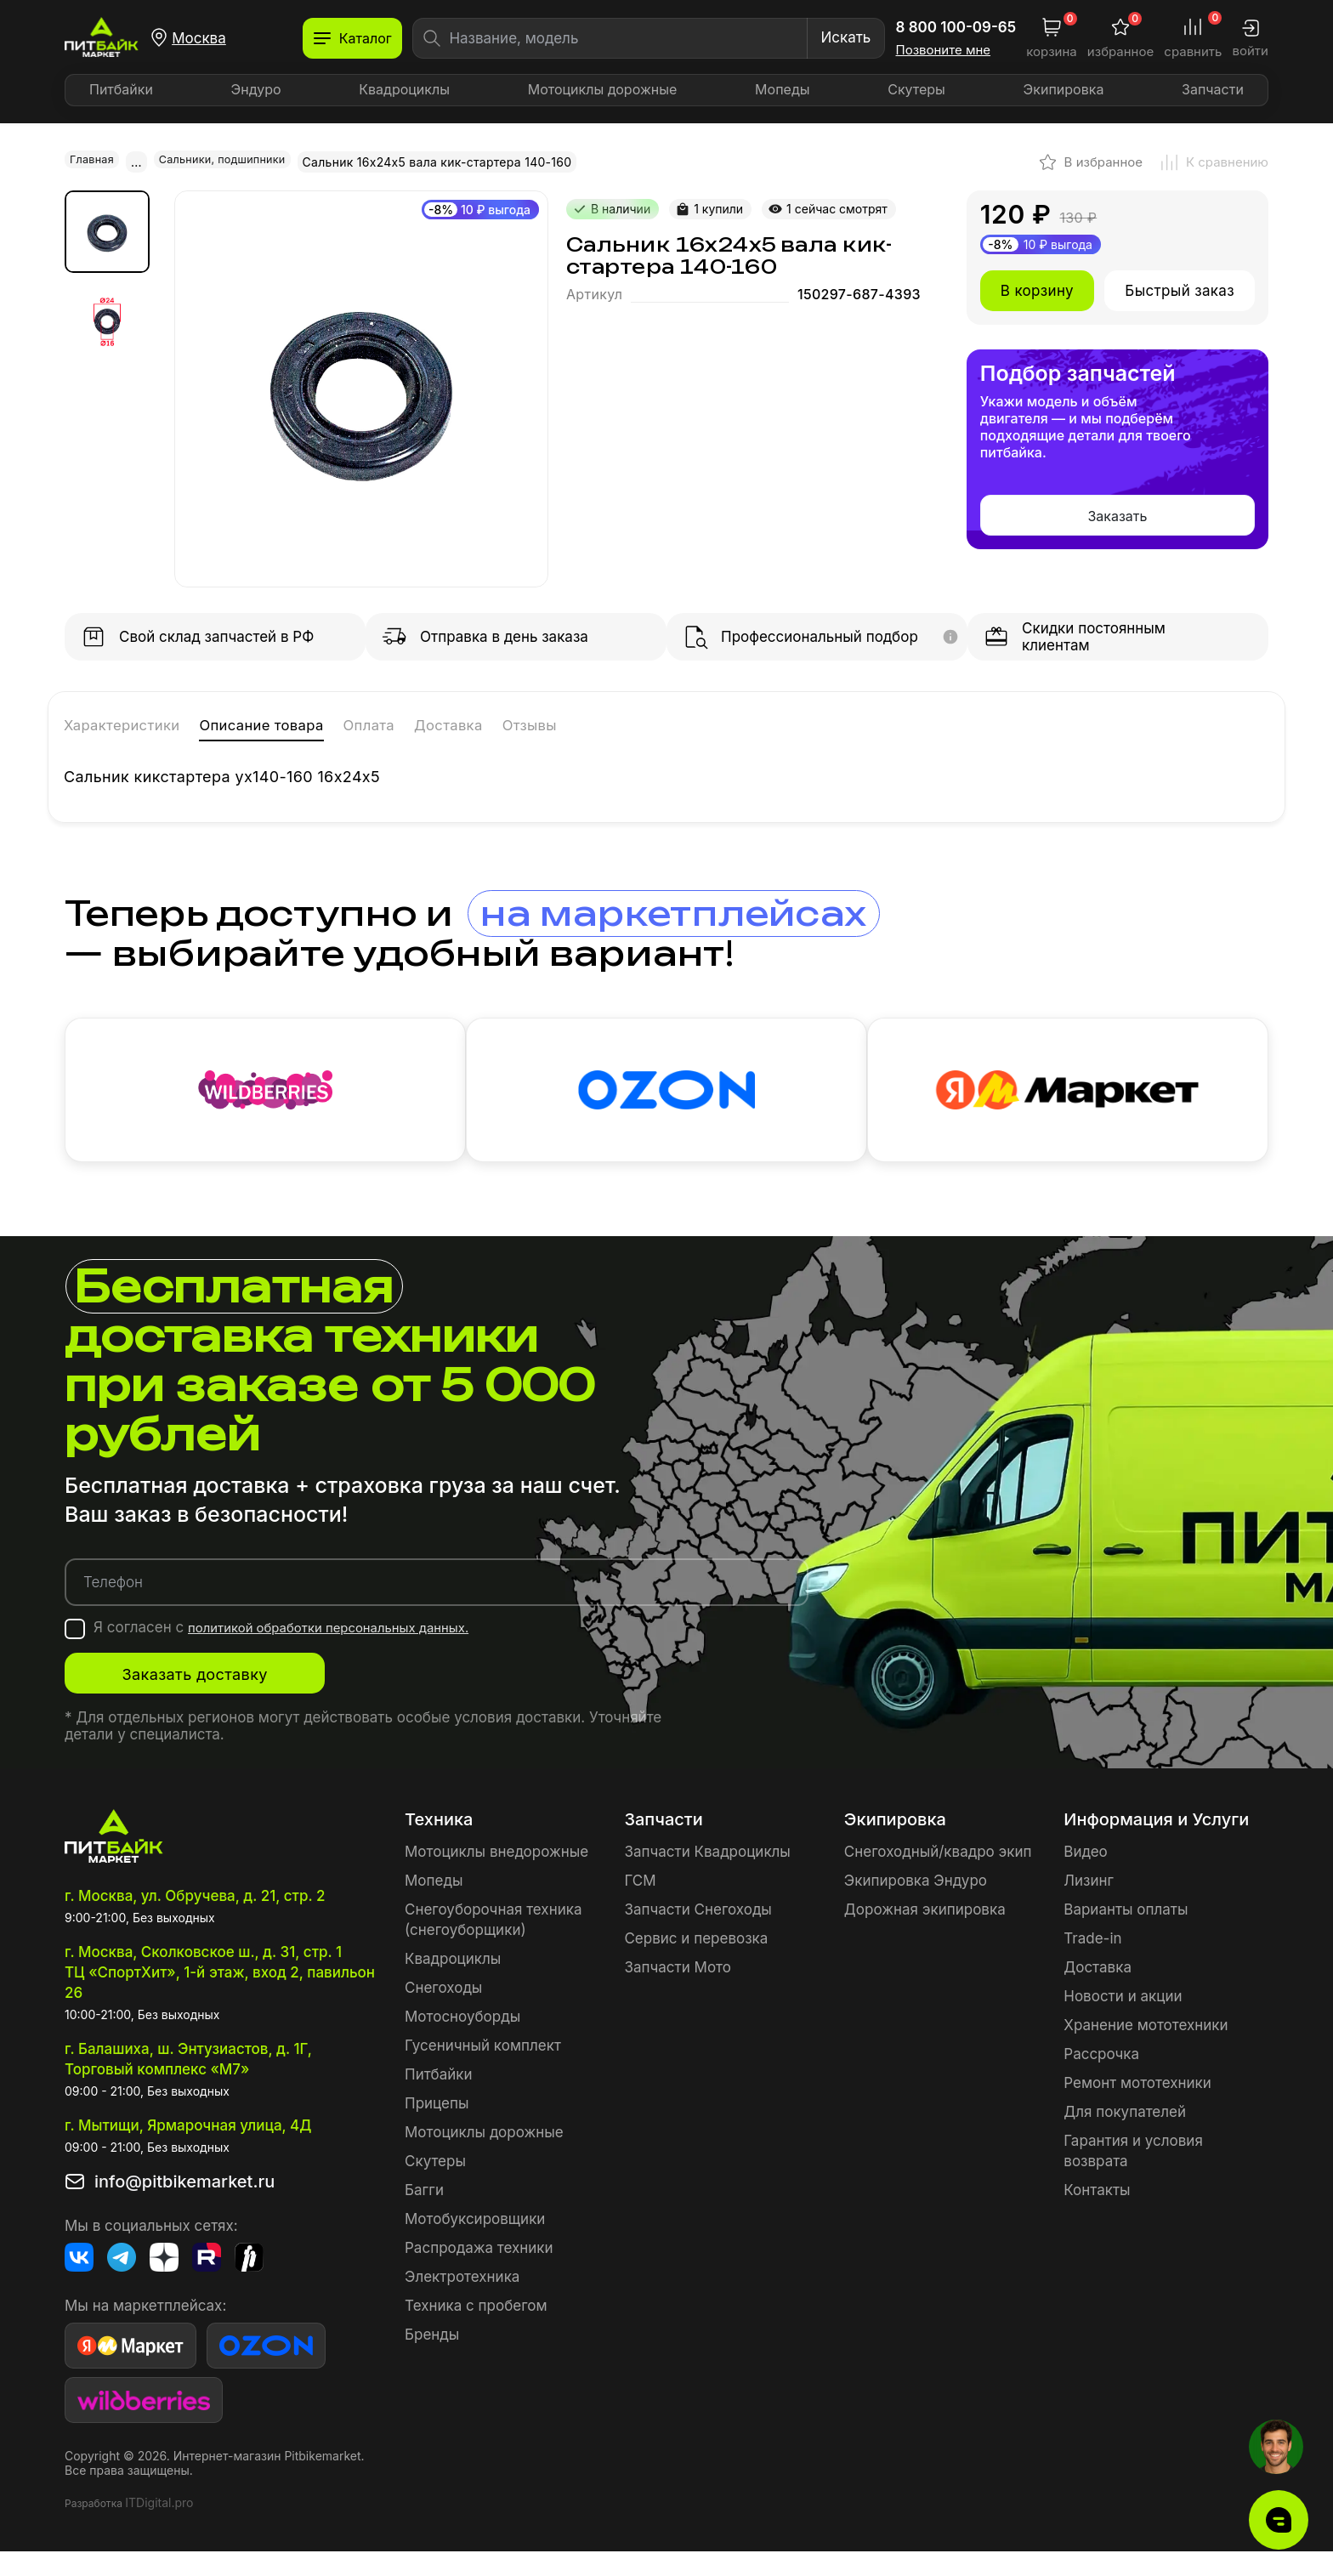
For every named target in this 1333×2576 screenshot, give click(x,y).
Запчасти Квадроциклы (707, 1875)
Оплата (471, 723)
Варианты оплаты (1126, 1933)
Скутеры (916, 89)
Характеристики (144, 723)
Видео (1085, 1875)
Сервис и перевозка (696, 1962)
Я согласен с (301, 1651)
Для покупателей (1125, 2135)
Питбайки (121, 89)
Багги (424, 2213)
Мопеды (782, 89)
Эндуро (256, 89)
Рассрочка (1101, 2077)
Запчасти (1213, 89)
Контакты (1097, 2213)
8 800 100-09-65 (956, 27)
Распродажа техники (479, 2271)
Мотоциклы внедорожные (496, 1875)
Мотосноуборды (462, 2040)
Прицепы (436, 2127)
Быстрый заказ (1179, 289)
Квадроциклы (404, 89)
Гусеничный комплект (483, 2069)
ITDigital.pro (159, 2527)
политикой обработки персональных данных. (348, 1651)
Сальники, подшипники (234, 161)
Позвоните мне (943, 50)
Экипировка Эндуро (915, 1904)
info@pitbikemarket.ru (184, 2206)
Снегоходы (443, 2011)
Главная (94, 161)
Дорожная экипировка (925, 1933)
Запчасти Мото (677, 1991)
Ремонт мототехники (1137, 2106)
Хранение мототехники (1146, 2048)
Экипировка (1064, 89)
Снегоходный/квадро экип (938, 1875)
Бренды (432, 2358)
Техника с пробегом (476, 2329)
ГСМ (639, 1904)
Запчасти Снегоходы (697, 1933)
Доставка (573, 723)
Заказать (1117, 514)
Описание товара (330, 723)
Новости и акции (1123, 2019)
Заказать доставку (234, 1698)
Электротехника (462, 2300)
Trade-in (1092, 1962)
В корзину (1037, 289)
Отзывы (678, 723)
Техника (439, 1843)
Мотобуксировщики (475, 2242)
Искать (845, 37)
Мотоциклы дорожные (603, 89)
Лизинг (1089, 1904)
